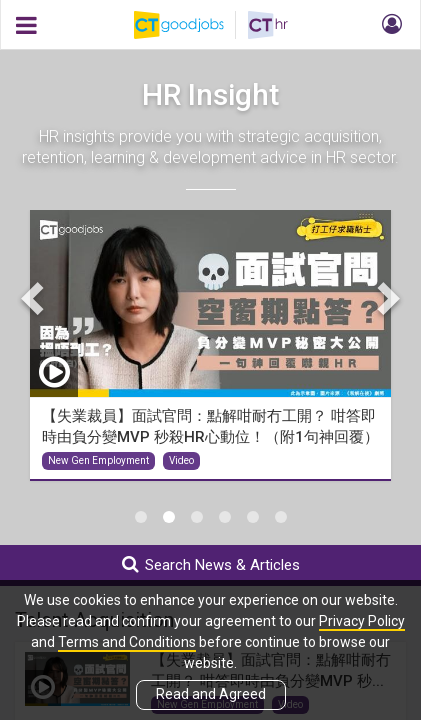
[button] (389, 25)
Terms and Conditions (127, 642)
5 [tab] (253, 517)
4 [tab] (225, 517)
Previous (35, 298)
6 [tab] (281, 517)
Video (181, 460)
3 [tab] (197, 517)
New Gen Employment (98, 460)
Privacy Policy (362, 621)
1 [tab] (141, 517)
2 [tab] (169, 517)
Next (386, 298)
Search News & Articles (211, 564)
